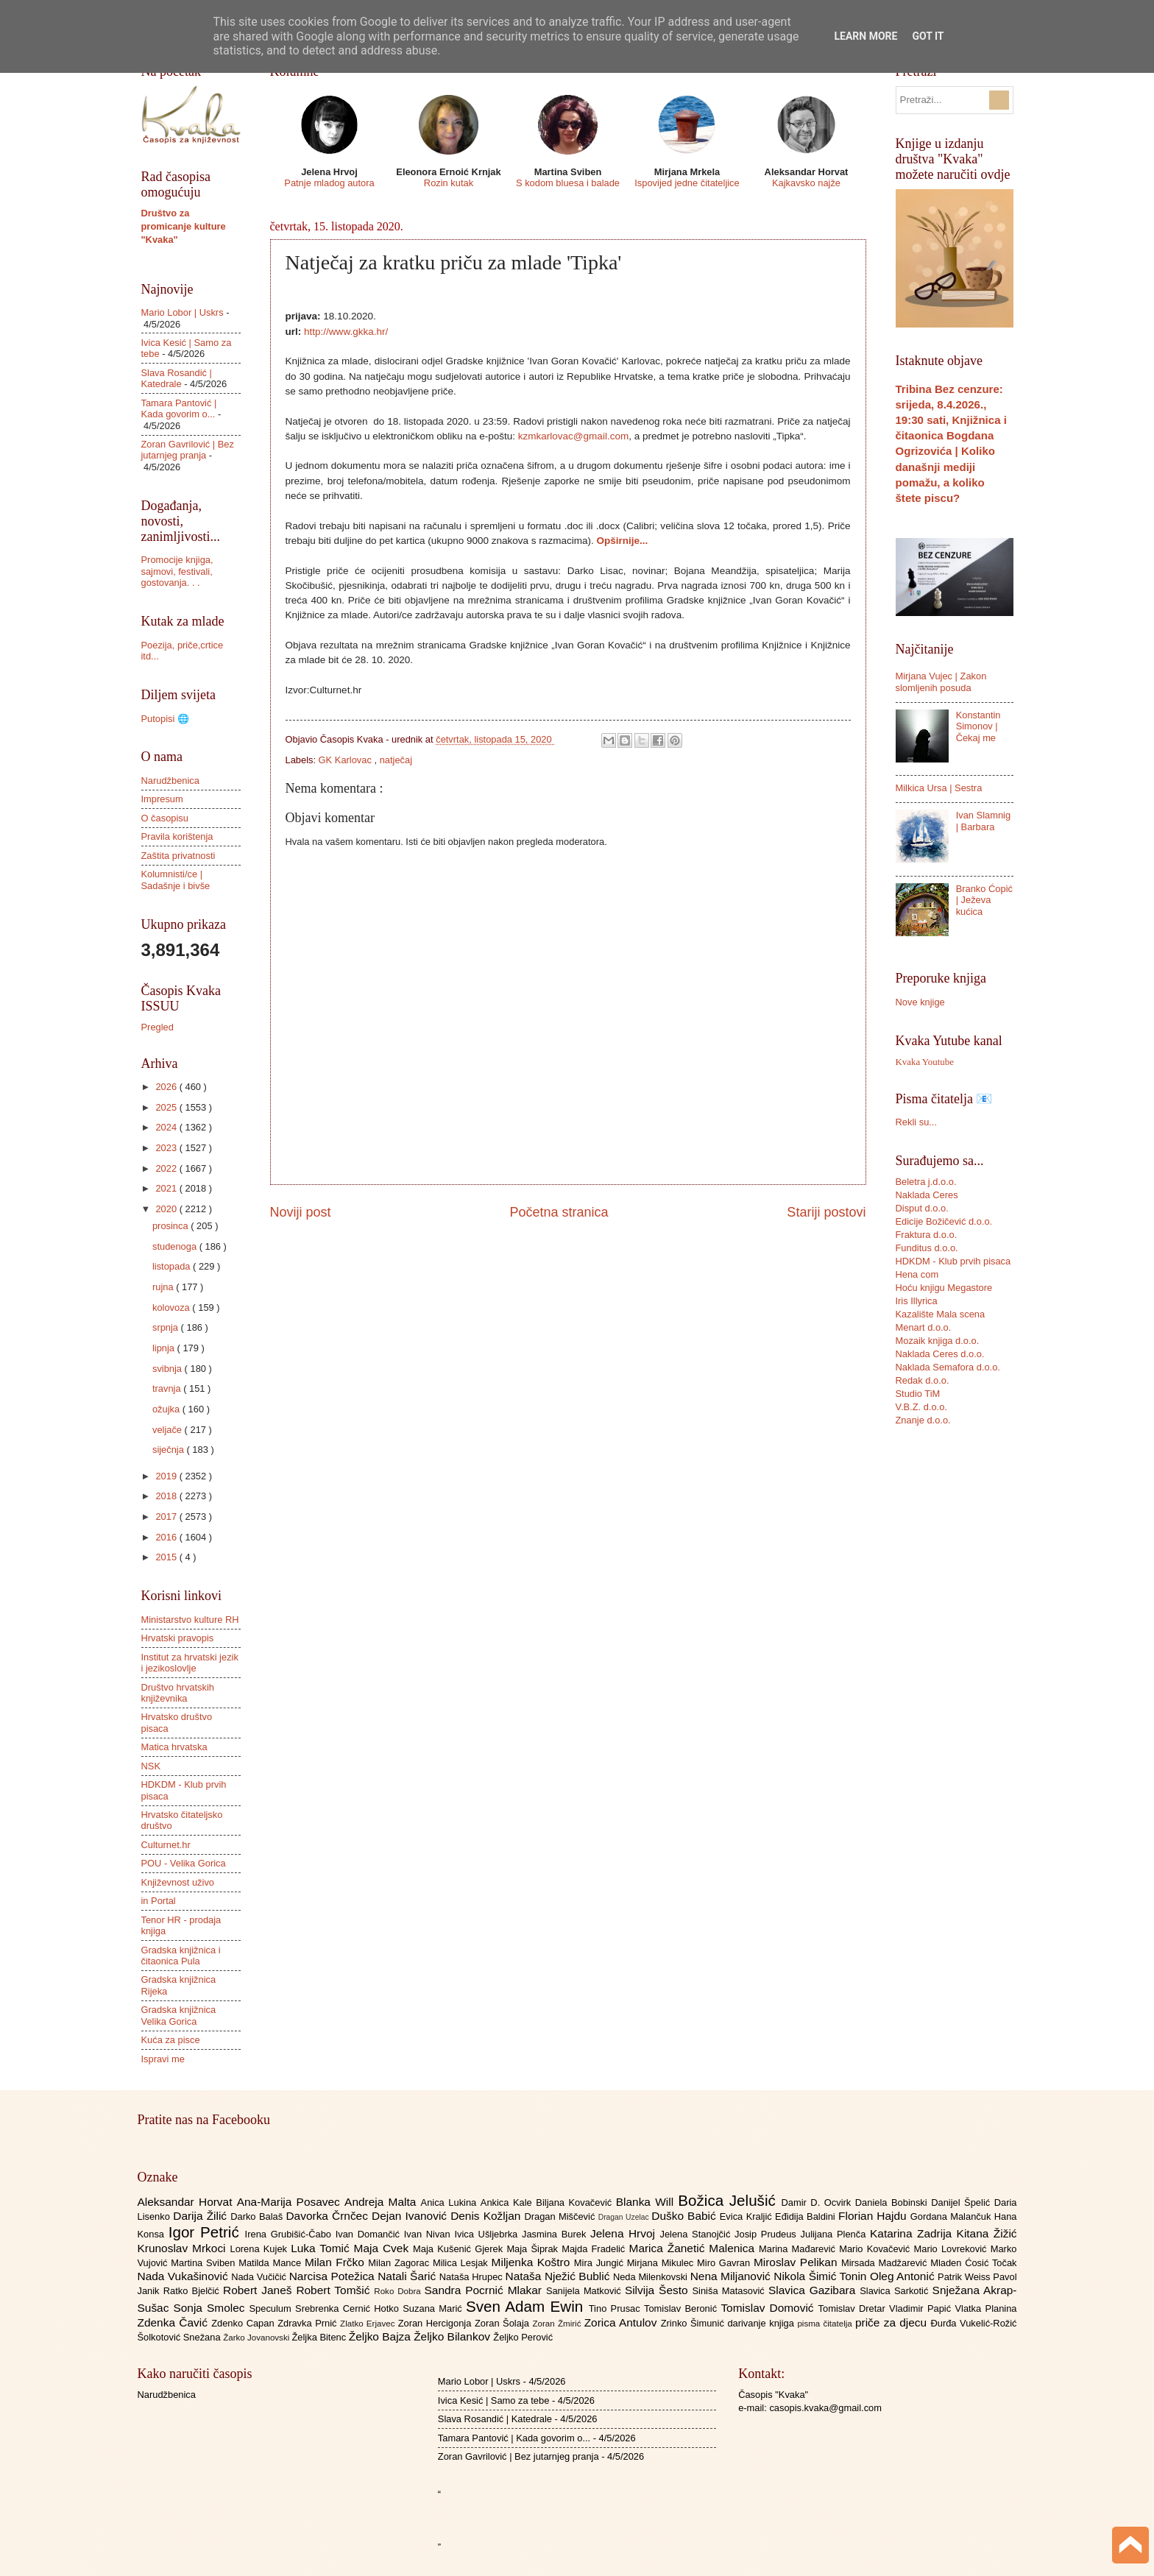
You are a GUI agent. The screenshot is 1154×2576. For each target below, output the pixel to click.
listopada (172, 1266)
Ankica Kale (509, 2202)
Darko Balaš (258, 2216)
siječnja (169, 1449)
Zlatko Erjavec (369, 2323)
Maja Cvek (384, 2248)
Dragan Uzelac (625, 2217)
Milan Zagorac (400, 2262)
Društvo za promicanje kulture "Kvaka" (183, 226)
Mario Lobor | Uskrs (182, 312)
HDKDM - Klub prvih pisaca (953, 1261)
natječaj (396, 759)
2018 (167, 1495)
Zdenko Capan (244, 2323)
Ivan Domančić (370, 2234)
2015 (167, 1557)
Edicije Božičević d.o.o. (944, 1221)
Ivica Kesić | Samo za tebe (493, 2400)
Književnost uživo (177, 1882)
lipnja (164, 1348)
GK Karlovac (347, 759)
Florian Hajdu (874, 2215)
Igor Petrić (207, 2231)
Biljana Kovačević (575, 2202)
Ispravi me (163, 2058)
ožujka (167, 1409)
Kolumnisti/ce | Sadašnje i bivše (175, 879)
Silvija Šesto (659, 2290)
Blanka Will (647, 2201)
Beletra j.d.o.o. (926, 1181)
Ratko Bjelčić (193, 2290)
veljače (168, 1429)
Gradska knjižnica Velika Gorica (178, 2015)
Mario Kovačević (876, 2248)
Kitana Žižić (987, 2233)
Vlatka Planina (985, 2308)
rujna (164, 1286)
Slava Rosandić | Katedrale (176, 378)
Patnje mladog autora (329, 182)
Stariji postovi (826, 1212)
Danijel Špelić (962, 2202)
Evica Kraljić (747, 2216)
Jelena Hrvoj (624, 2233)
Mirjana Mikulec (662, 2262)
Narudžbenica (170, 780)
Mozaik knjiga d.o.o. (938, 1340)
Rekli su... (917, 1122)
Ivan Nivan (429, 2234)
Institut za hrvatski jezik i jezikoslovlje (189, 1663)
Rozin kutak (448, 182)
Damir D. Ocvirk (817, 2202)
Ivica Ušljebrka (488, 2234)
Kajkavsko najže (806, 182)
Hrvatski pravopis (177, 1637)
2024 (167, 1127)
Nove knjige (920, 1002)
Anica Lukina (451, 2202)
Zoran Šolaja (504, 2323)
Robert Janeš (259, 2290)
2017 (167, 1516)
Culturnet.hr (166, 1844)
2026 (167, 1086)
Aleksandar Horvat (187, 2201)
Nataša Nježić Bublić (559, 2276)
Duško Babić (685, 2215)
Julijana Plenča (835, 2234)
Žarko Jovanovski (257, 2337)
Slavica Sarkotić (896, 2290)
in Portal (158, 1900)
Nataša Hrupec (472, 2276)
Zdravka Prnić (308, 2323)
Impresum (162, 798)
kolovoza (172, 1307)
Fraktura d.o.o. (926, 1234)
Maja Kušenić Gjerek (459, 2248)
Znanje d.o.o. (923, 1420)
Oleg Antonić (904, 2276)
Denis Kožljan (487, 2215)
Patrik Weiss (965, 2276)
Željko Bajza (381, 2336)
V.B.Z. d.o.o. (921, 1406)
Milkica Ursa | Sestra (939, 787)
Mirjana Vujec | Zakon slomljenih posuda (941, 681)
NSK (150, 1766)
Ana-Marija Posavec (290, 2201)
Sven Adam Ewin (527, 2306)
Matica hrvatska (174, 1746)
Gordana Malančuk (952, 2216)
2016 (167, 1537)
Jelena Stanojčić (696, 2234)
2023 (167, 1147)
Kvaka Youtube (925, 1062)
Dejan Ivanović (411, 2215)
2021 (167, 1188)
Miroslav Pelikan (797, 2262)
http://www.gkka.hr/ (346, 331)
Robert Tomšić (335, 2290)
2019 (167, 1476)
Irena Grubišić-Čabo (290, 2234)
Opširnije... (622, 540)
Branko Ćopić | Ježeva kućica (984, 900)
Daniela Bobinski (893, 2202)
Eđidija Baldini (806, 2216)
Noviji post (300, 1212)
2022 (167, 1168)
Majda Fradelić (595, 2248)
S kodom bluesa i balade (568, 182)
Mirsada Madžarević (885, 2262)
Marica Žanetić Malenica (694, 2248)
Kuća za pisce (170, 2039)
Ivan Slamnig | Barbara (983, 821)
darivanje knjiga (762, 2323)
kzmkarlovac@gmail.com (573, 436)
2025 (167, 1107)
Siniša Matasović (730, 2290)
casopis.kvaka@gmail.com (825, 2407)
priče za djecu (892, 2322)
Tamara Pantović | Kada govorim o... (179, 408)
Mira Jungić (600, 2262)
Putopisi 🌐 (165, 718)
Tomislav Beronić (682, 2308)
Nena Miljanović (732, 2276)
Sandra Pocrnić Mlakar (485, 2290)
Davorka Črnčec (329, 2215)
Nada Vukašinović (185, 2276)
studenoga (175, 1246)
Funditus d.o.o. (927, 1247)
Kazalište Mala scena (940, 1314)
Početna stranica (558, 1212)
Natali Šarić (408, 2276)
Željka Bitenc (319, 2337)
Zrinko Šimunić (694, 2323)
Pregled (157, 1027)
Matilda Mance (271, 2262)
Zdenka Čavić (175, 2322)
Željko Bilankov (453, 2336)
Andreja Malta (382, 2201)
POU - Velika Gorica (183, 1863)
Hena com (917, 1274)
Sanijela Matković (585, 2290)
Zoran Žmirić (558, 2323)
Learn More (865, 36)
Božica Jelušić (729, 2200)
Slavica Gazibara (814, 2290)
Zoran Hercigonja (436, 2323)
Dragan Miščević (561, 2216)
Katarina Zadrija (913, 2233)
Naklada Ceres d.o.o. (940, 1353)
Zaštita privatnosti (178, 855)
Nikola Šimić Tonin (822, 2276)
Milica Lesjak (462, 2262)
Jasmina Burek (556, 2234)
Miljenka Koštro (533, 2262)
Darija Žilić (201, 2215)
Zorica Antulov (622, 2322)
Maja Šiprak (534, 2248)
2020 (167, 1208)
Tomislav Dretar (854, 2308)
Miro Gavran (725, 2262)
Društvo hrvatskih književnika (177, 1693)
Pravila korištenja (177, 836)
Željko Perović (523, 2337)
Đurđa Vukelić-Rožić (973, 2323)
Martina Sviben (204, 2262)
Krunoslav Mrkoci (184, 2248)
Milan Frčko (336, 2262)
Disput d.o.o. (922, 1208)
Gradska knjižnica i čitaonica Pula (181, 1956)
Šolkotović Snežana (181, 2337)
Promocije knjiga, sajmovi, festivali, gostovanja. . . (177, 571)
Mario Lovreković (952, 2248)
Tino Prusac (616, 2308)
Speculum (272, 2308)
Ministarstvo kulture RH (190, 1619)
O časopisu (164, 818)
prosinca (171, 1225)
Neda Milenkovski (651, 2276)
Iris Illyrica (917, 1300)
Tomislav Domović (769, 2307)
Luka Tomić (322, 2248)
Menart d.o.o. (924, 1327)
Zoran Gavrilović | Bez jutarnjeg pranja (187, 450)
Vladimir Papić (922, 2308)
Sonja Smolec (211, 2307)
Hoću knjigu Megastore (944, 1287)
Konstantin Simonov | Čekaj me (978, 726)
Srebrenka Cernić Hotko (349, 2308)
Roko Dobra (399, 2291)
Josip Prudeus (767, 2234)
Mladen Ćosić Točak (973, 2262)
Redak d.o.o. (922, 1380)
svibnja (168, 1368)
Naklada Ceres (927, 1194)
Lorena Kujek (260, 2248)
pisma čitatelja (826, 2323)
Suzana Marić (434, 2308)
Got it (928, 36)
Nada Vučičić (260, 2276)
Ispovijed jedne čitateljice (686, 182)
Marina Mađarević (799, 2248)
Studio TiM (918, 1393)
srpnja (166, 1327)
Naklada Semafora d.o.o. (948, 1367)
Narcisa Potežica (333, 2276)
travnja (167, 1388)
